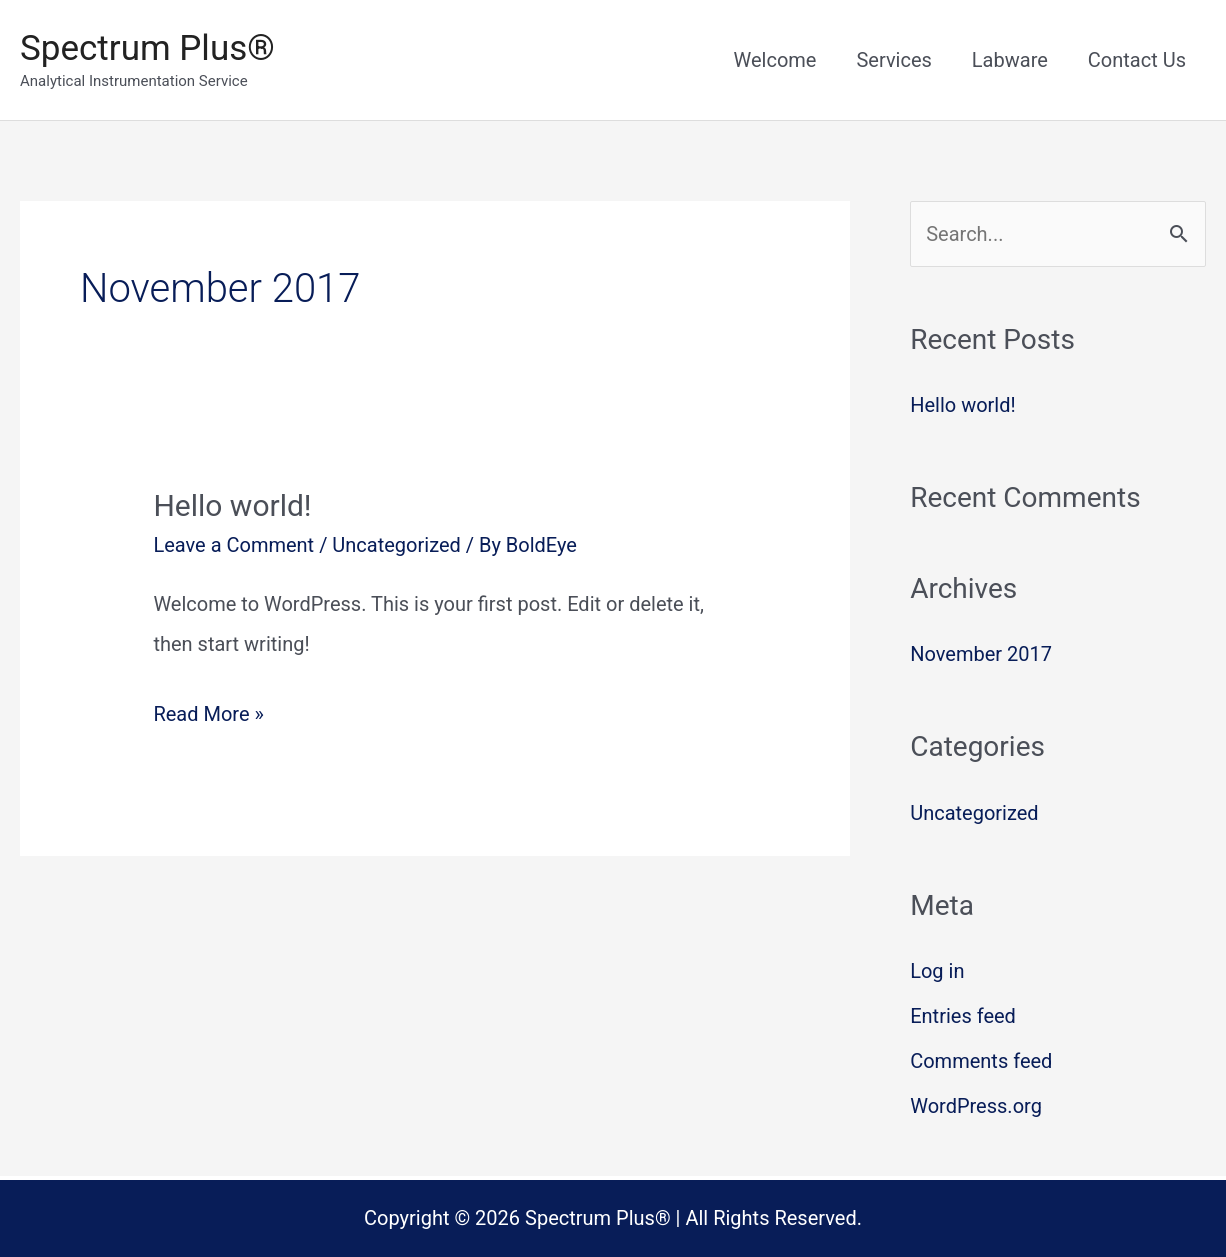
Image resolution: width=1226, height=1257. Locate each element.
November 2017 (981, 654)
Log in (937, 971)
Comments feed (981, 1061)
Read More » (208, 714)
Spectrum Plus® (147, 48)
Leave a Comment (233, 545)
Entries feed (963, 1016)
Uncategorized (396, 545)
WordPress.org (976, 1106)
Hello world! (232, 505)
